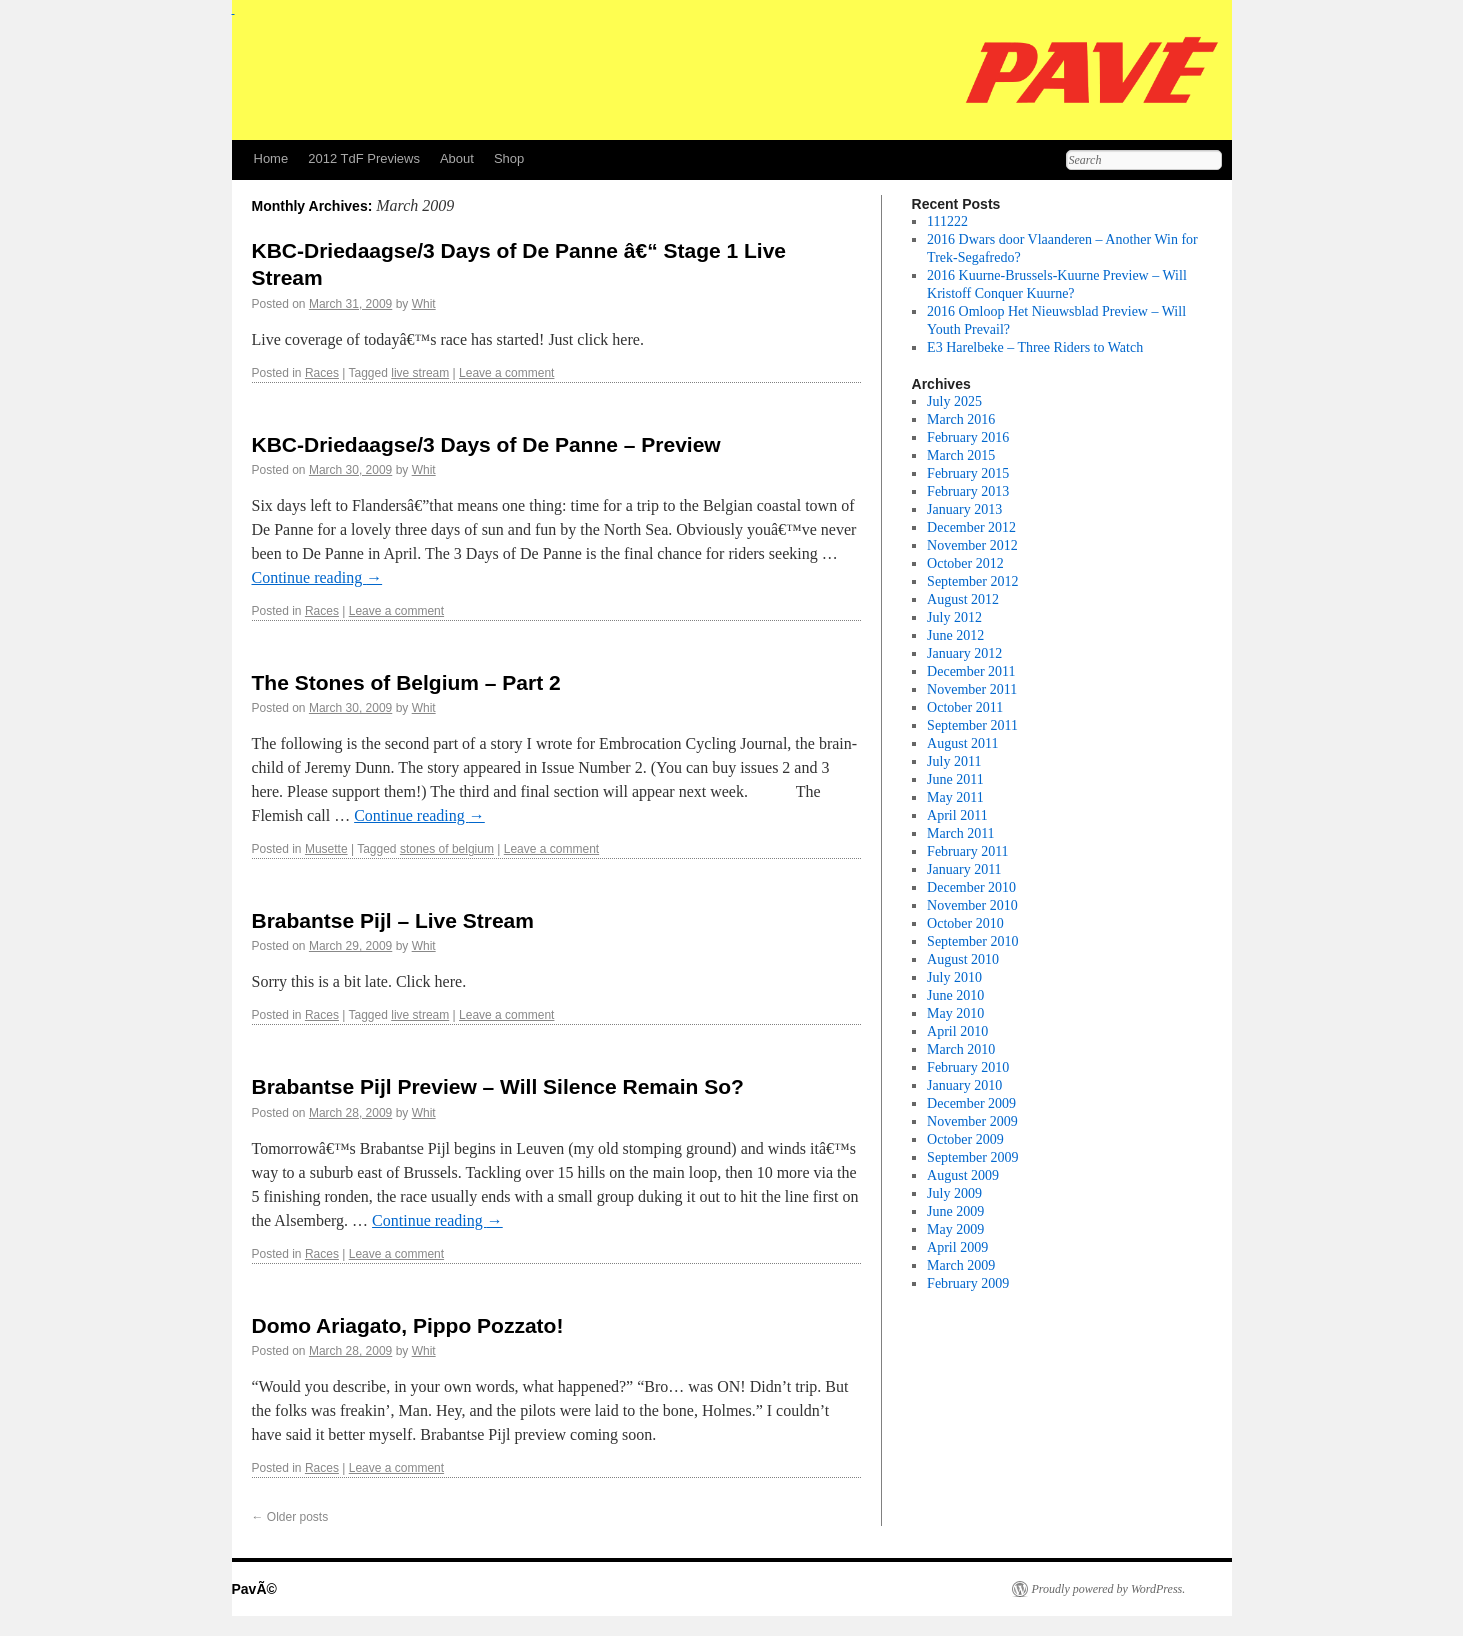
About (457, 158)
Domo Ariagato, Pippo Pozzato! (408, 1325)
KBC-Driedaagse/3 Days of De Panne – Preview (486, 444)
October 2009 (965, 1139)
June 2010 (955, 995)
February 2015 (968, 473)
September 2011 (972, 725)
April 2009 (957, 1247)
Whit (424, 304)
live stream (420, 373)
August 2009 (963, 1175)
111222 (947, 221)
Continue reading (317, 577)
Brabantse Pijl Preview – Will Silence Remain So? (498, 1086)
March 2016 (961, 419)
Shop (509, 158)
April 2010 (957, 1031)
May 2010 (955, 1013)
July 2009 (954, 1193)
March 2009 (961, 1265)
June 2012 (955, 635)
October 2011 (965, 707)
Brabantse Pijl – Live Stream (393, 920)
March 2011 (961, 833)
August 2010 (963, 959)
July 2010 (954, 977)
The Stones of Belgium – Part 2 (406, 682)
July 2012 (954, 617)
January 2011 (964, 869)
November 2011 (972, 689)
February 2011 (968, 851)
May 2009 (955, 1229)
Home (271, 158)
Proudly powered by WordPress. (1109, 1589)
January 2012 (964, 653)
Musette (326, 849)
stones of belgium (447, 849)
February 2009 (968, 1283)
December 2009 (971, 1103)
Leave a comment (506, 373)
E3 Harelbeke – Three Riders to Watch (1035, 347)
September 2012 (972, 581)
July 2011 (954, 761)
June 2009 (955, 1211)
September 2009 (972, 1157)
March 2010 (961, 1049)
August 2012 (963, 599)
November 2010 (972, 905)
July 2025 (954, 401)
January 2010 (964, 1085)
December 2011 (971, 671)
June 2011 (955, 779)
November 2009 (972, 1121)
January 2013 (964, 509)
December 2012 (971, 527)
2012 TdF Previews (364, 158)
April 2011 (957, 815)
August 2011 (962, 743)
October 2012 (965, 563)
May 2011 (955, 797)
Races (322, 373)
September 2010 (972, 941)
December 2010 (971, 887)
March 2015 (961, 455)
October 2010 (965, 923)
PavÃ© (254, 1589)
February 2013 (968, 491)
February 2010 (968, 1067)
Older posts (290, 1517)
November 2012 (972, 545)
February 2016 (968, 437)
